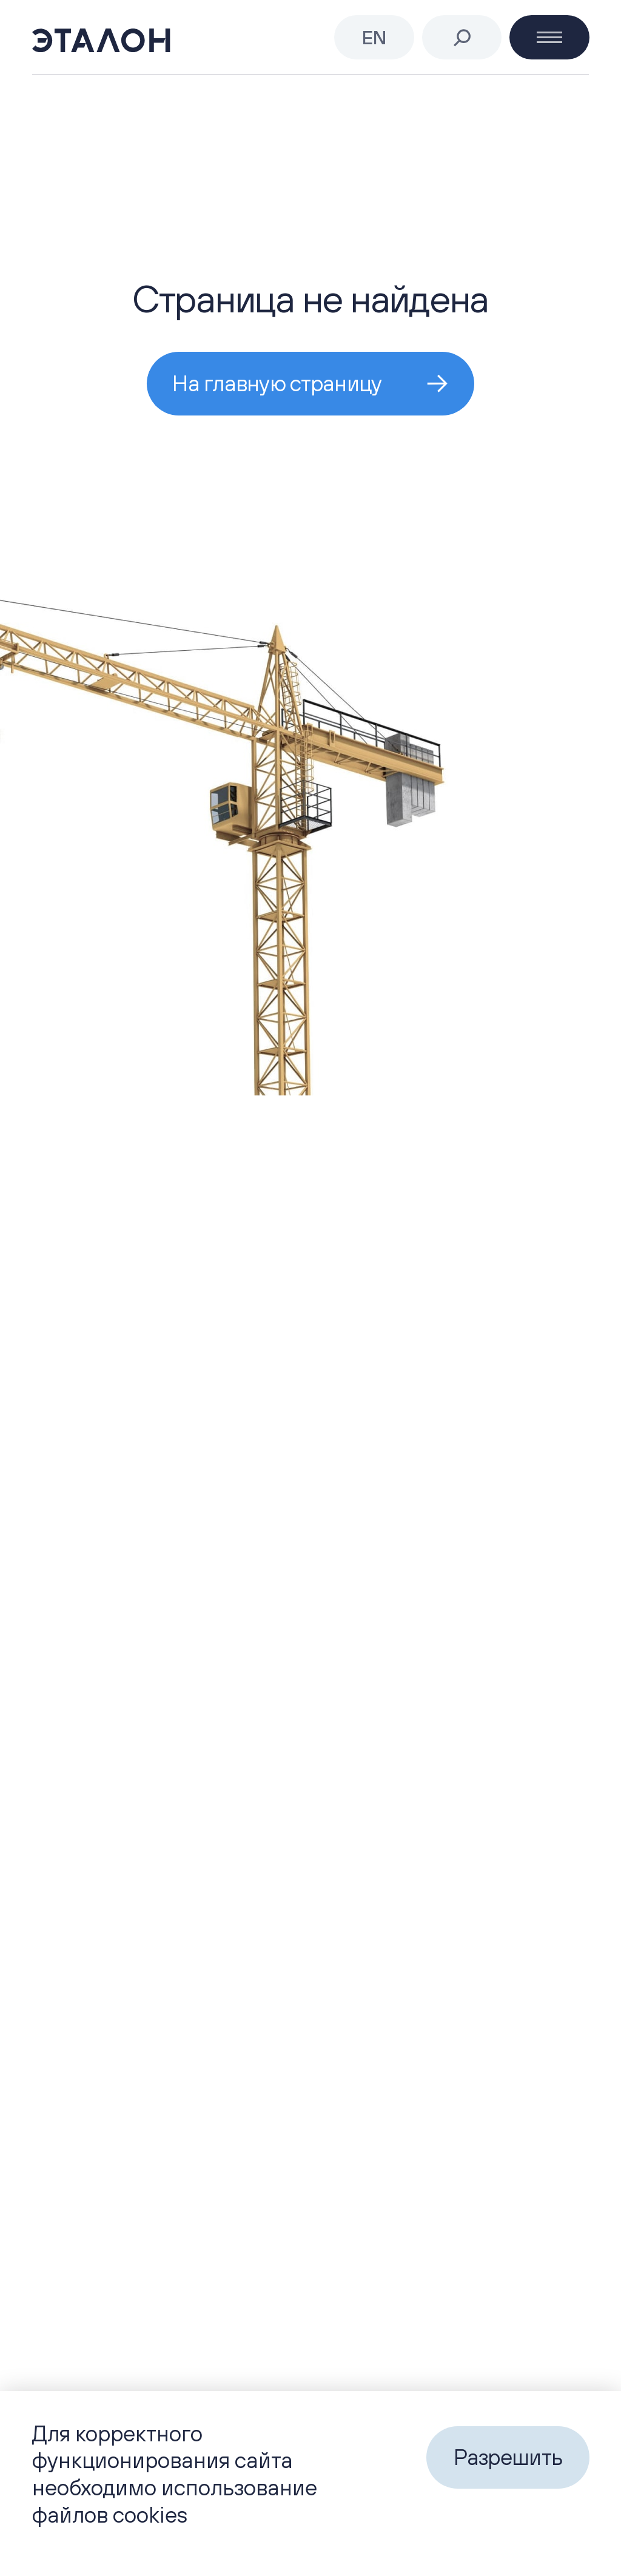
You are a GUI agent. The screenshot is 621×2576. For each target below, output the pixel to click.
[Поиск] (462, 37)
